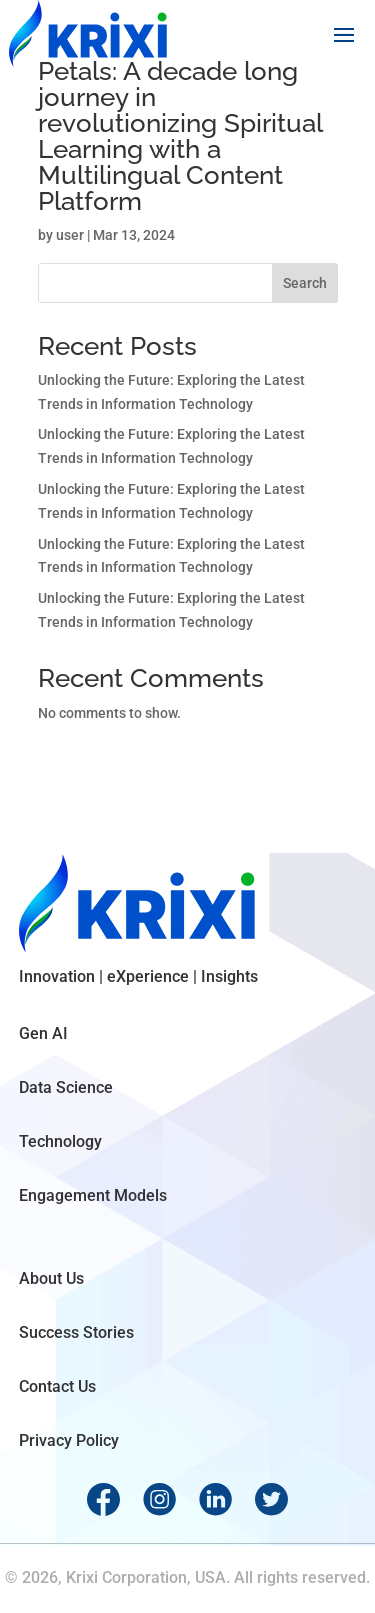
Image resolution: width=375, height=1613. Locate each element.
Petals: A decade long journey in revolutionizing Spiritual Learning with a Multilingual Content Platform (180, 136)
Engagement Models (93, 1195)
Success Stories (76, 1332)
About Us (51, 1278)
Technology (60, 1141)
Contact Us (57, 1386)
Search (305, 283)
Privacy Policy (69, 1440)
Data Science (66, 1087)
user (70, 235)
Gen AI (43, 1033)
